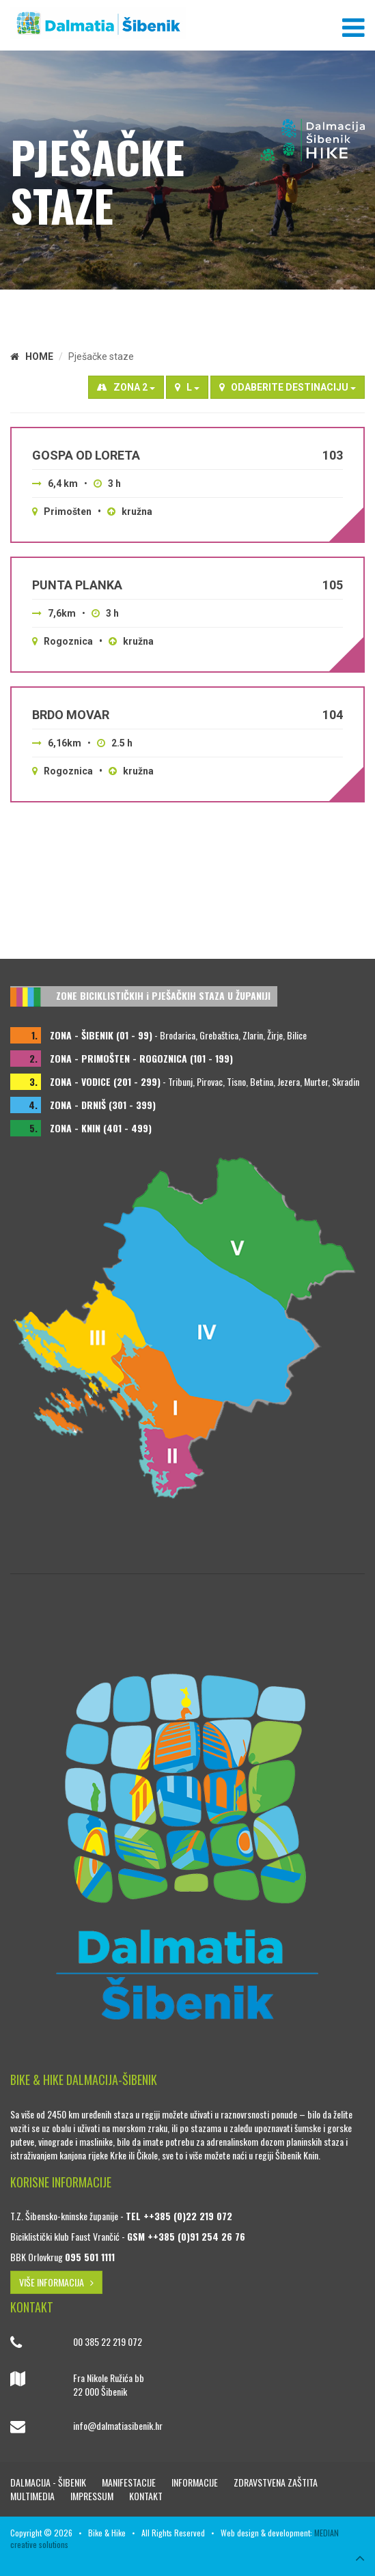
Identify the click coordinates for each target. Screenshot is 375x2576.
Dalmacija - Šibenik (49, 2482)
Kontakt (146, 2496)
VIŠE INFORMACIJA (56, 2282)
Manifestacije (130, 2482)
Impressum (92, 2496)
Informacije (195, 2482)
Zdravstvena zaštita (276, 2482)
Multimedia (33, 2496)
